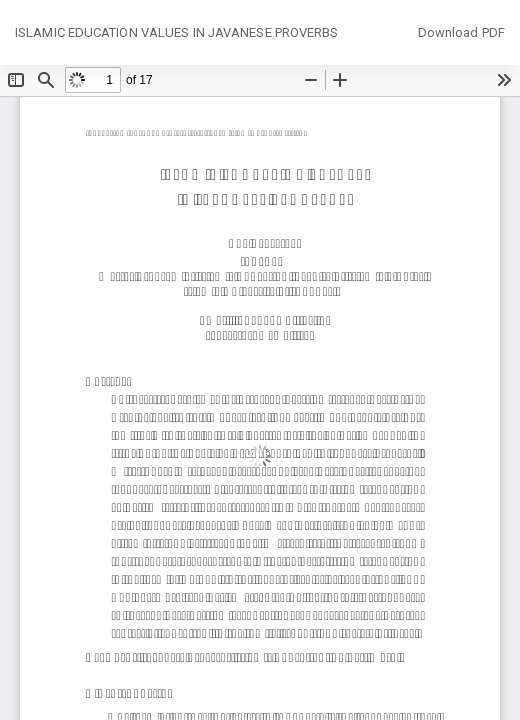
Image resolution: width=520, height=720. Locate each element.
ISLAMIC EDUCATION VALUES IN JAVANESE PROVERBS (177, 32)
